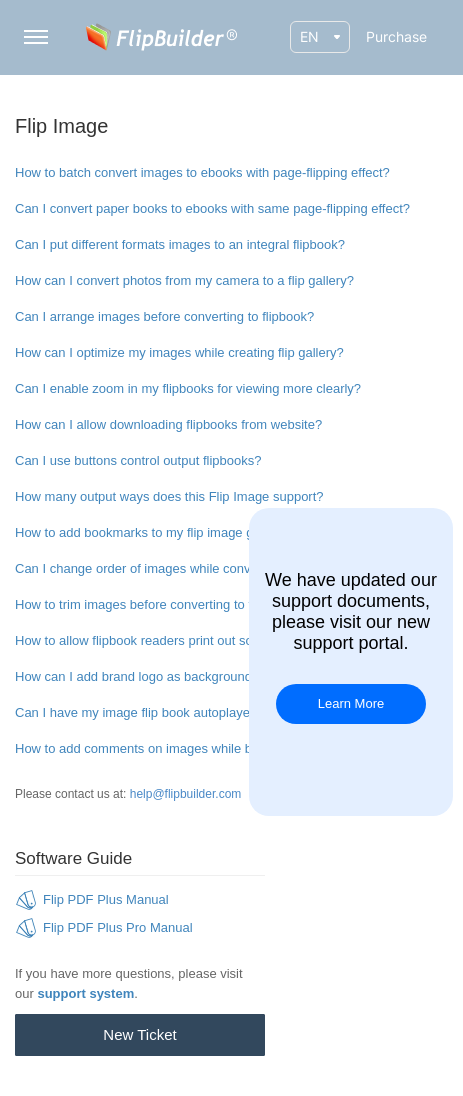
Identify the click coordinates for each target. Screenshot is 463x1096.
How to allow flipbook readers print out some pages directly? (188, 640)
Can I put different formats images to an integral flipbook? (180, 244)
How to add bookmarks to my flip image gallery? (153, 532)
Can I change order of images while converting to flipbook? (184, 568)
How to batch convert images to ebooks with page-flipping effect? (202, 172)
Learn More (351, 703)
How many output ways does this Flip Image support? (169, 496)
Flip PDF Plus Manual (106, 899)
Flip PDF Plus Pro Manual (118, 927)
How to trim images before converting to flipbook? (157, 604)
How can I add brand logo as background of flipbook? (168, 676)
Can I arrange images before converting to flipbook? (164, 316)
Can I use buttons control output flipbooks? (138, 460)
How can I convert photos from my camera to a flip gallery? (184, 280)
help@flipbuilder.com (186, 794)
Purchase (396, 36)
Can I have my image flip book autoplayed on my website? (183, 712)
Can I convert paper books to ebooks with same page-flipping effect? (212, 208)
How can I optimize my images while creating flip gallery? (179, 352)
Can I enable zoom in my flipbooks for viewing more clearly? (188, 388)
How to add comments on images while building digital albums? (197, 748)
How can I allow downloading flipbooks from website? (168, 424)
